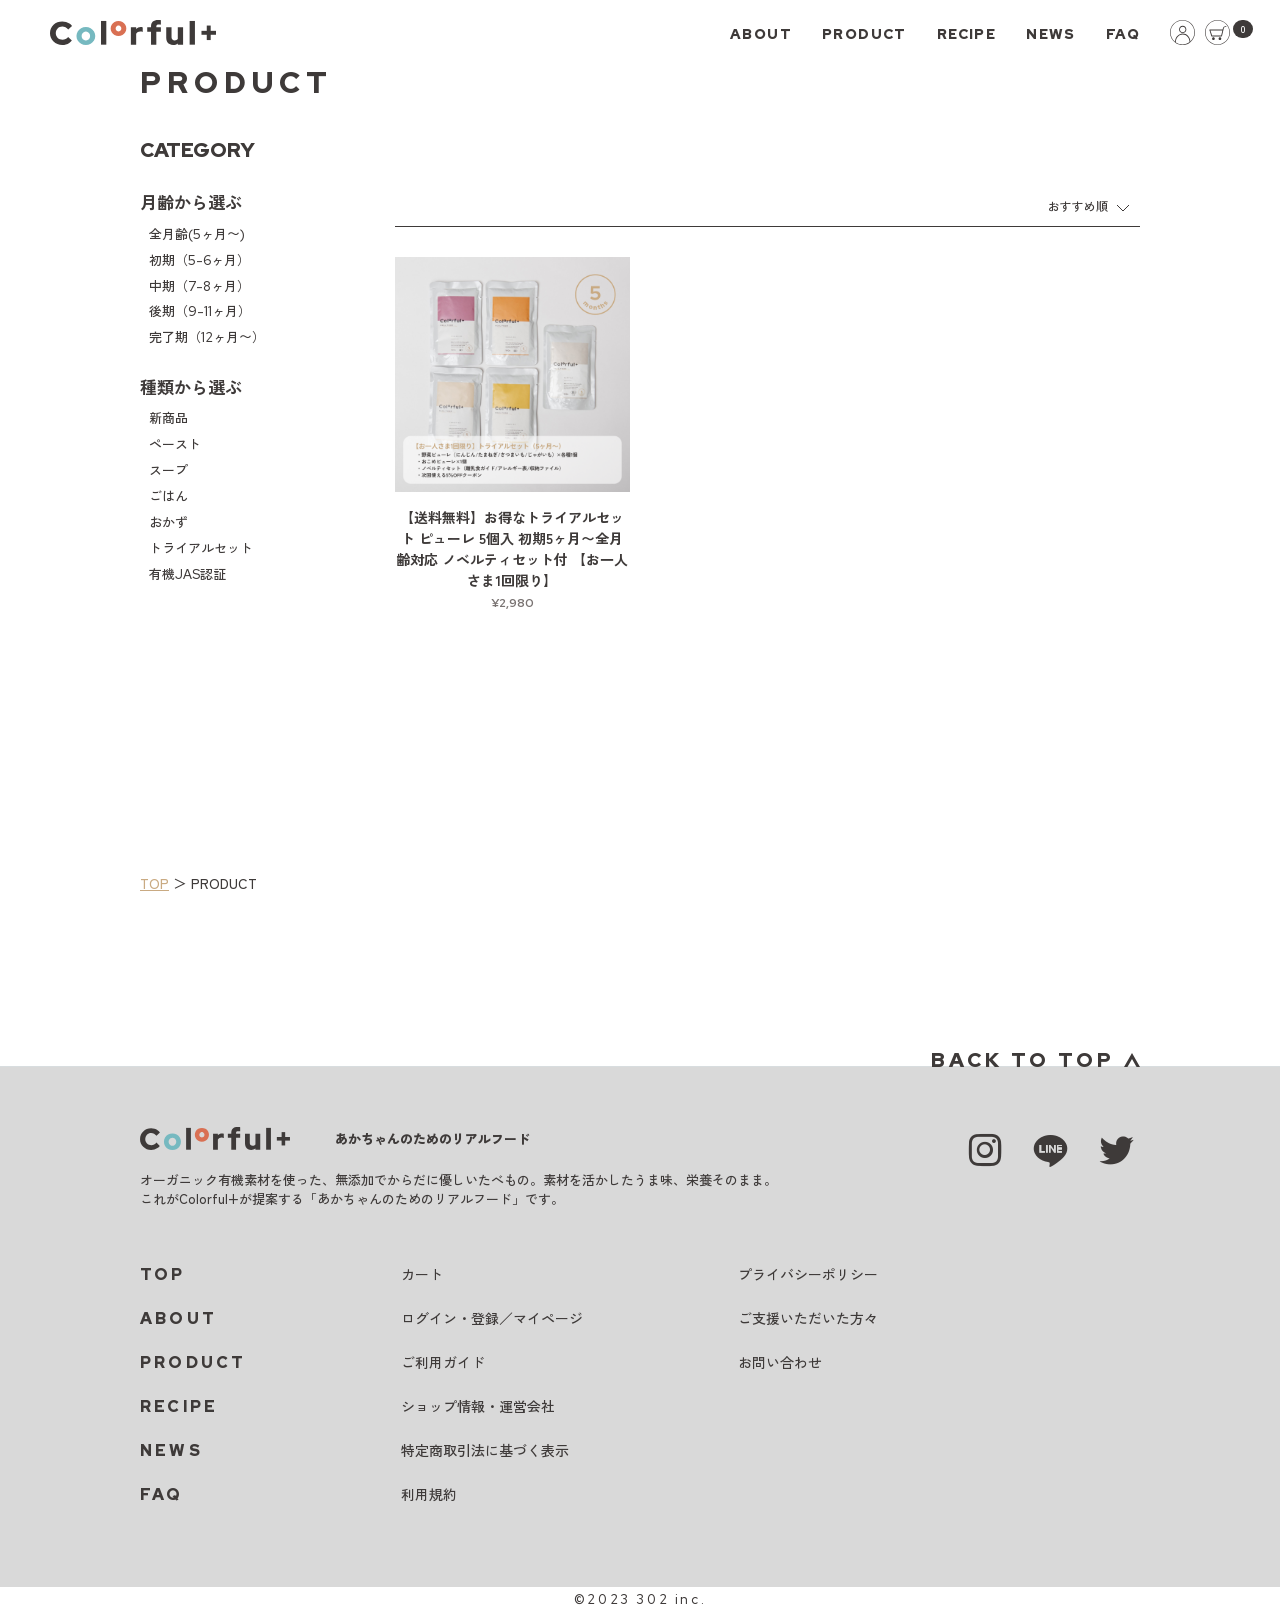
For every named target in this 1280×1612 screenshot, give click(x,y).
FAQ (1123, 34)
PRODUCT (864, 34)
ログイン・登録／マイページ (492, 1319)
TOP (154, 883)
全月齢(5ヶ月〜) (197, 234)
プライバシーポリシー (808, 1275)
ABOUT (761, 34)
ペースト (175, 444)
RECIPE (966, 34)
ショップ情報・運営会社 (478, 1407)
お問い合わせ (780, 1363)
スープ (168, 470)
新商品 (168, 418)
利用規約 (429, 1495)
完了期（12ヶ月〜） (207, 337)
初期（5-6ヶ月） (199, 260)
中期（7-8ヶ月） (199, 286)
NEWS (1051, 34)
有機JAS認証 (187, 574)
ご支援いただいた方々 (808, 1319)
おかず (168, 522)
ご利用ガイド (443, 1363)
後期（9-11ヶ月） (200, 311)
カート (422, 1275)
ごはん (168, 496)
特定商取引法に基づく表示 (485, 1451)
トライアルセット (201, 548)
